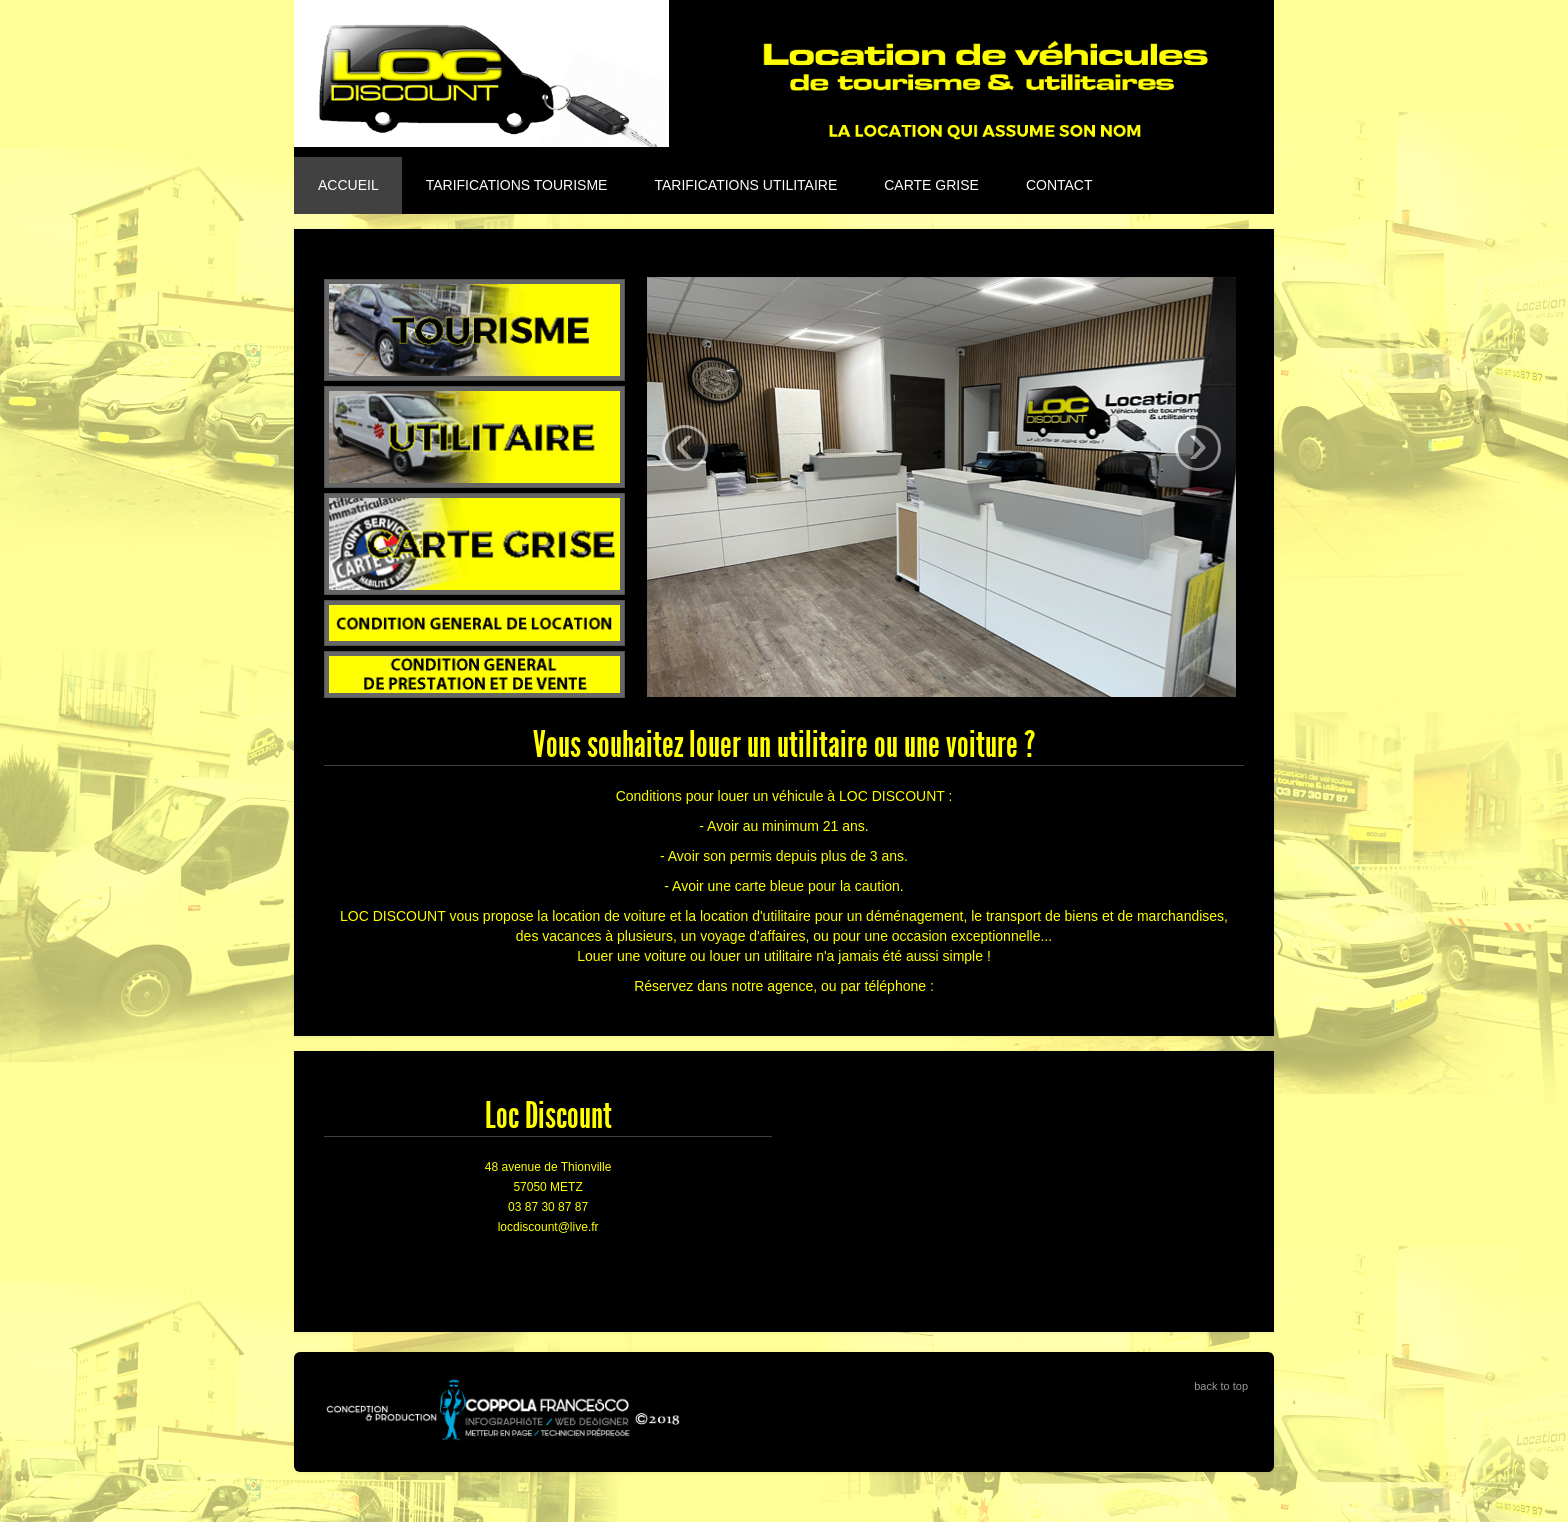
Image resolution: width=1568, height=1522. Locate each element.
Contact (1059, 185)
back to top (1221, 1386)
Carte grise (931, 185)
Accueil (348, 185)
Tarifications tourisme (517, 185)
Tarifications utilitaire (745, 185)
